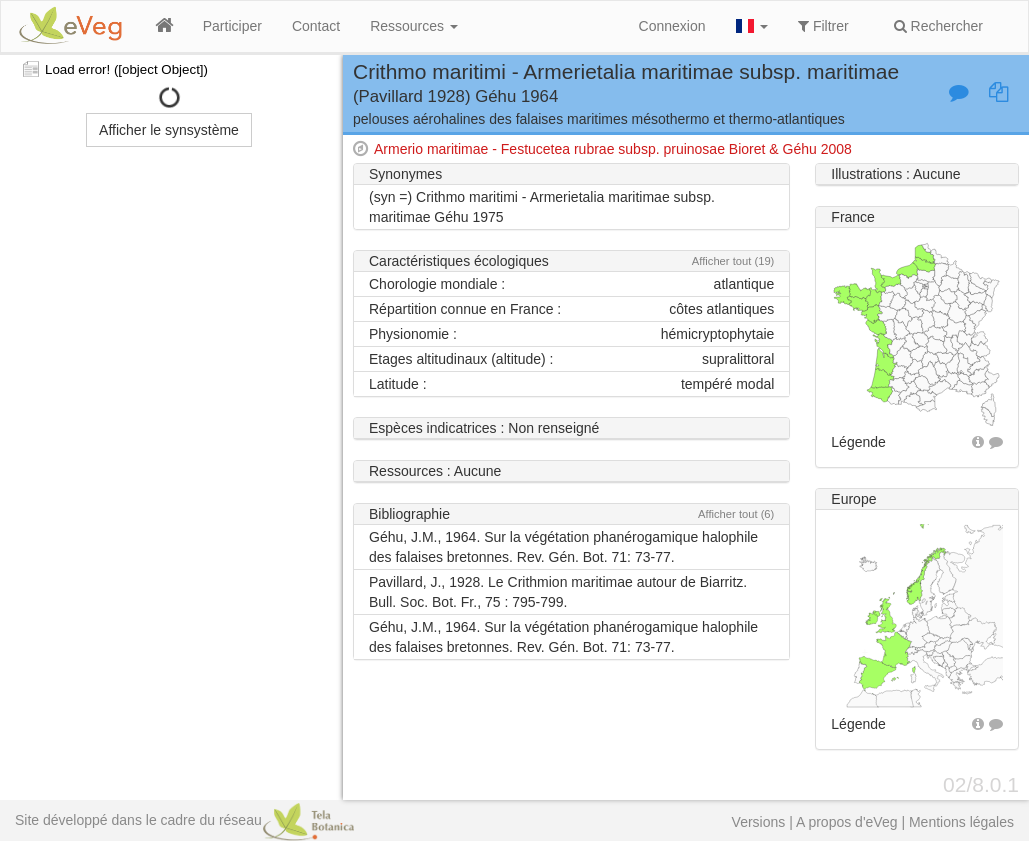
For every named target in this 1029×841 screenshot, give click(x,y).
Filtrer (823, 26)
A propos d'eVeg (847, 822)
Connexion (672, 26)
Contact (316, 26)
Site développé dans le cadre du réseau (184, 820)
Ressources (414, 26)
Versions (759, 822)
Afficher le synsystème (169, 130)
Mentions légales (961, 822)
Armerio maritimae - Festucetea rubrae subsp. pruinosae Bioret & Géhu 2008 (613, 149)
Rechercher (938, 26)
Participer (232, 26)
